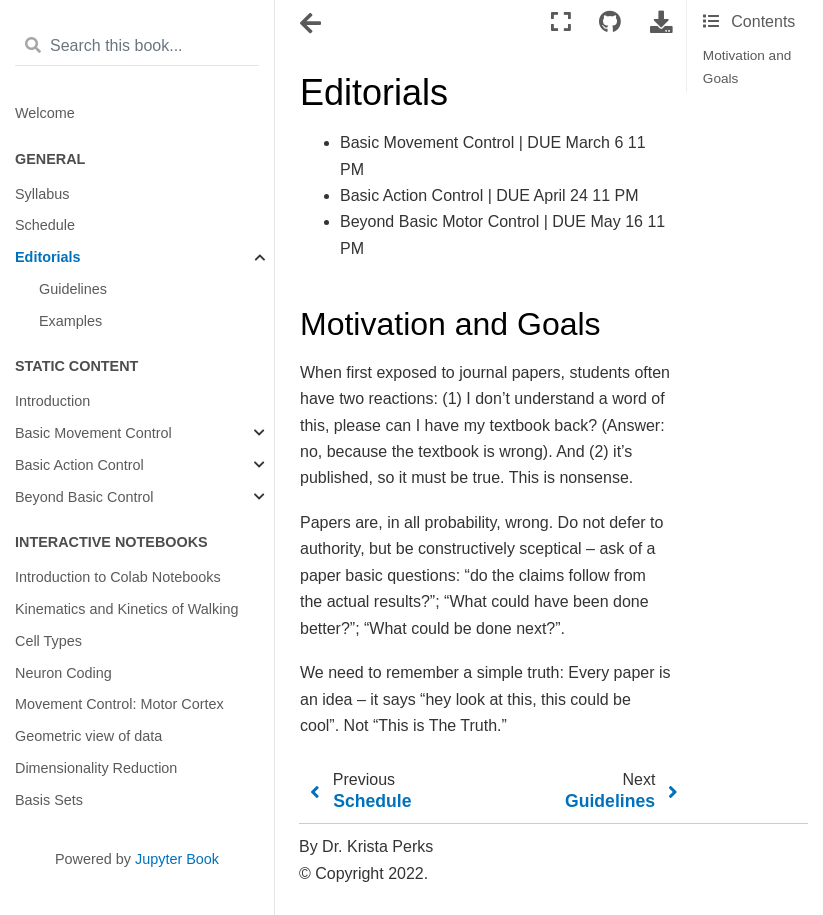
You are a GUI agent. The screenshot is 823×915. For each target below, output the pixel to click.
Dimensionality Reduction (96, 768)
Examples (70, 321)
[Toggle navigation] (312, 24)
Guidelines (73, 289)
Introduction (52, 401)
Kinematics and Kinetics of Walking (126, 609)
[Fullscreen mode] (561, 22)
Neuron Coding (63, 673)
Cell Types (48, 641)
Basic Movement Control (93, 433)
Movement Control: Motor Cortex (119, 704)
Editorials (48, 257)
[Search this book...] (137, 47)
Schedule (45, 225)
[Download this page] (661, 22)
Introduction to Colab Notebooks (118, 577)
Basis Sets (49, 800)
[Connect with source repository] (610, 22)
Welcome (45, 113)
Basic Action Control (79, 465)
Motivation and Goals (747, 66)
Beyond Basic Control (84, 497)
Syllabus (42, 194)
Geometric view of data (88, 736)
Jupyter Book (177, 859)
